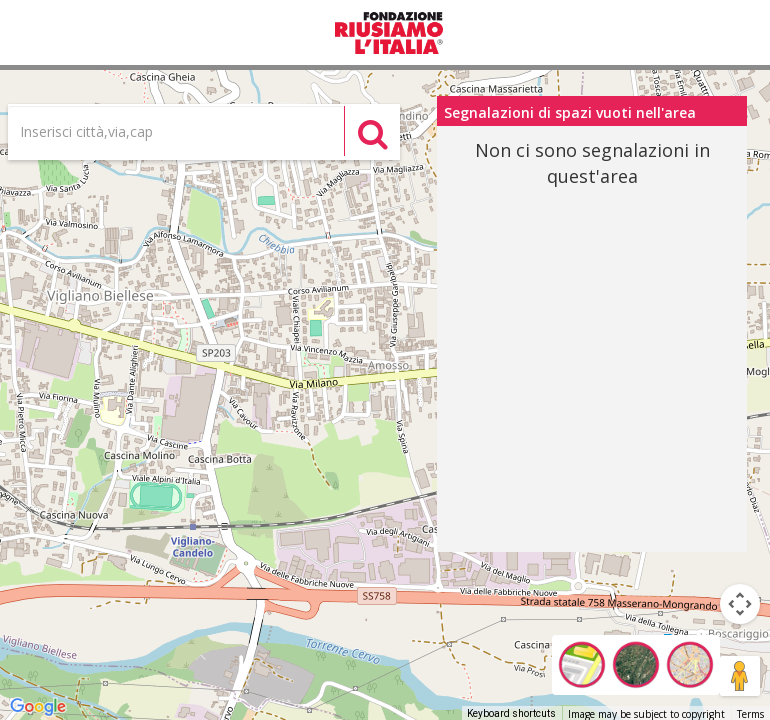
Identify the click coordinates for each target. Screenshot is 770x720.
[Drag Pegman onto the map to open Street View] (740, 676)
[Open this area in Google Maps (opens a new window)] (38, 707)
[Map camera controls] (740, 604)
